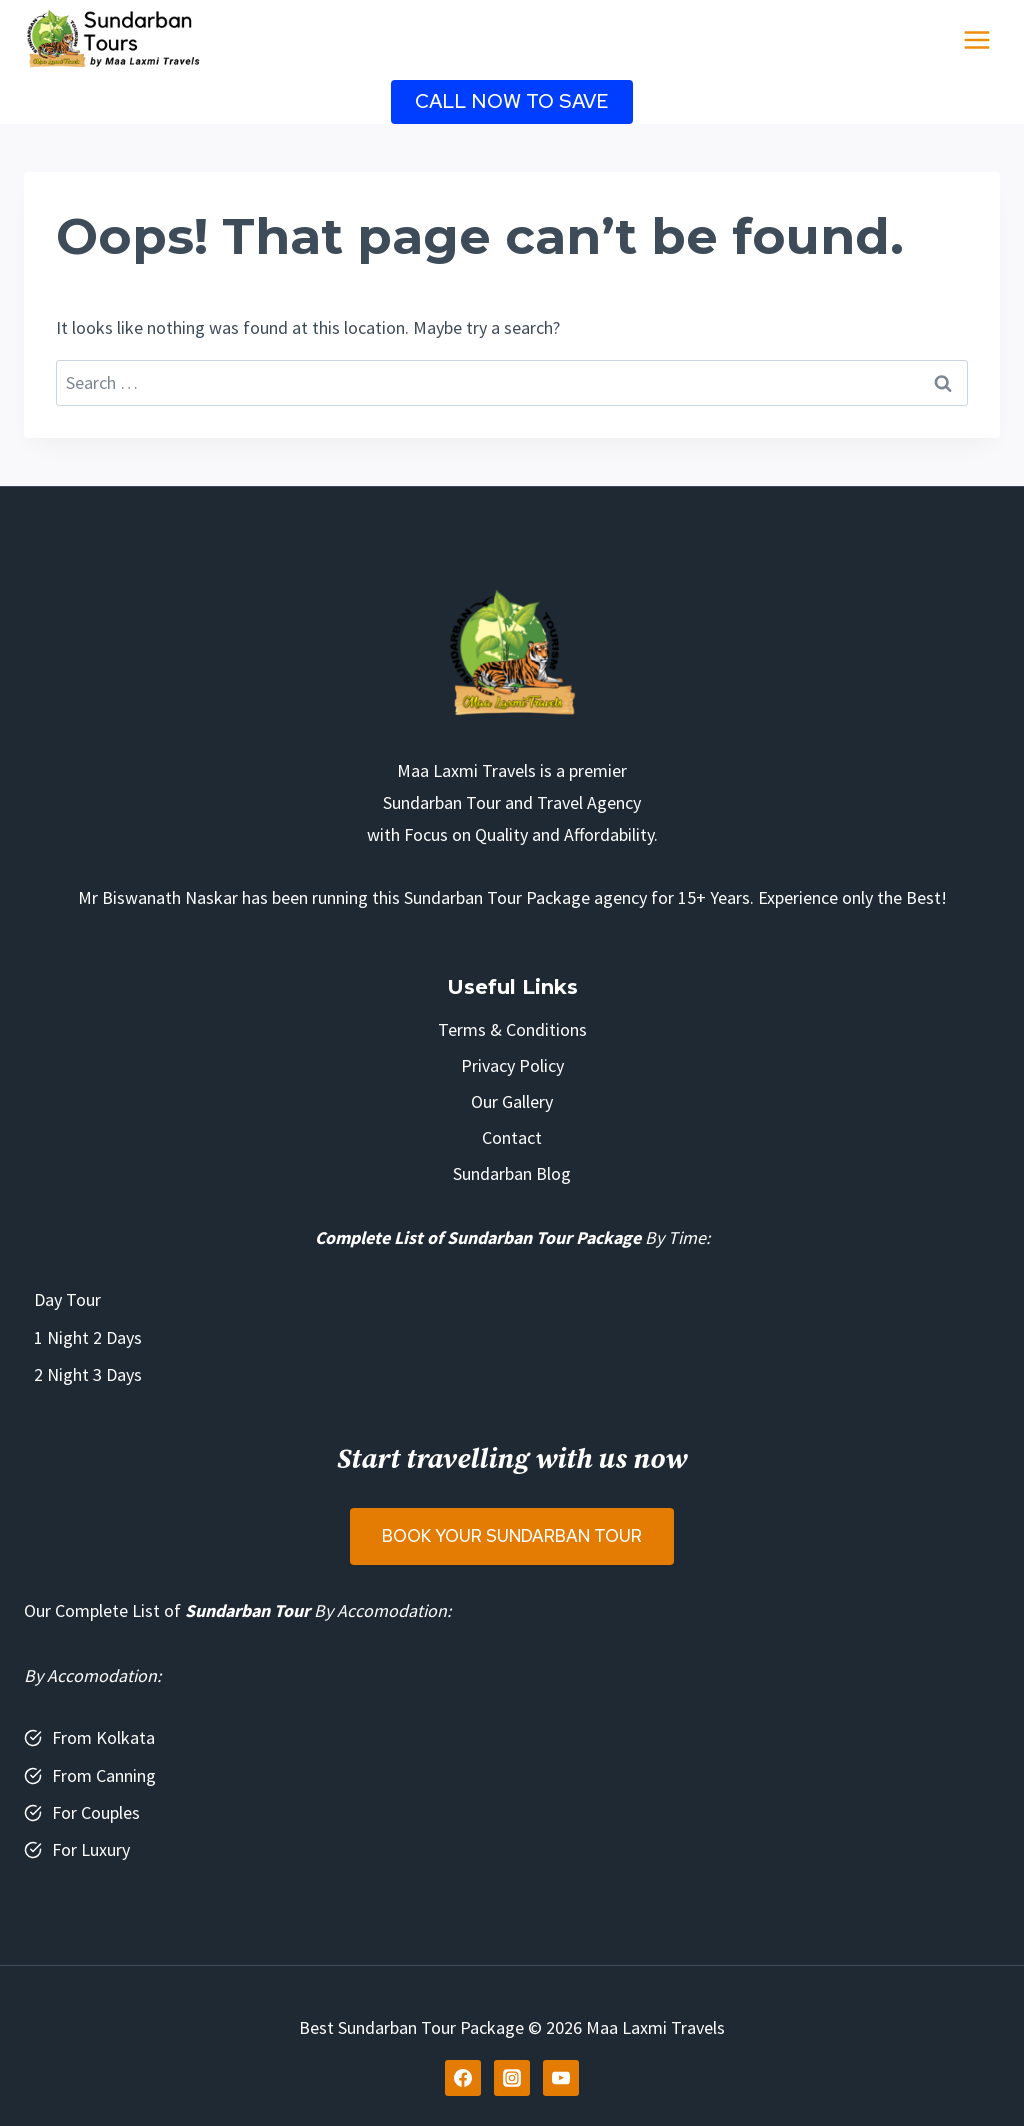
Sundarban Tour (247, 1610)
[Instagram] (512, 2078)
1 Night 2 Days (88, 1337)
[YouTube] (561, 2078)
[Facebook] (463, 2078)
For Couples (96, 1812)
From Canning (104, 1775)
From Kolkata (103, 1737)
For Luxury (91, 1849)
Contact (512, 1137)
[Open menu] (976, 39)
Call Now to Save (512, 101)
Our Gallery (512, 1101)
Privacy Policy (512, 1065)
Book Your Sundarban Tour (512, 1536)
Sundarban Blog (512, 1173)
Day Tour (67, 1299)
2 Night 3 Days (88, 1374)
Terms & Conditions (512, 1029)
